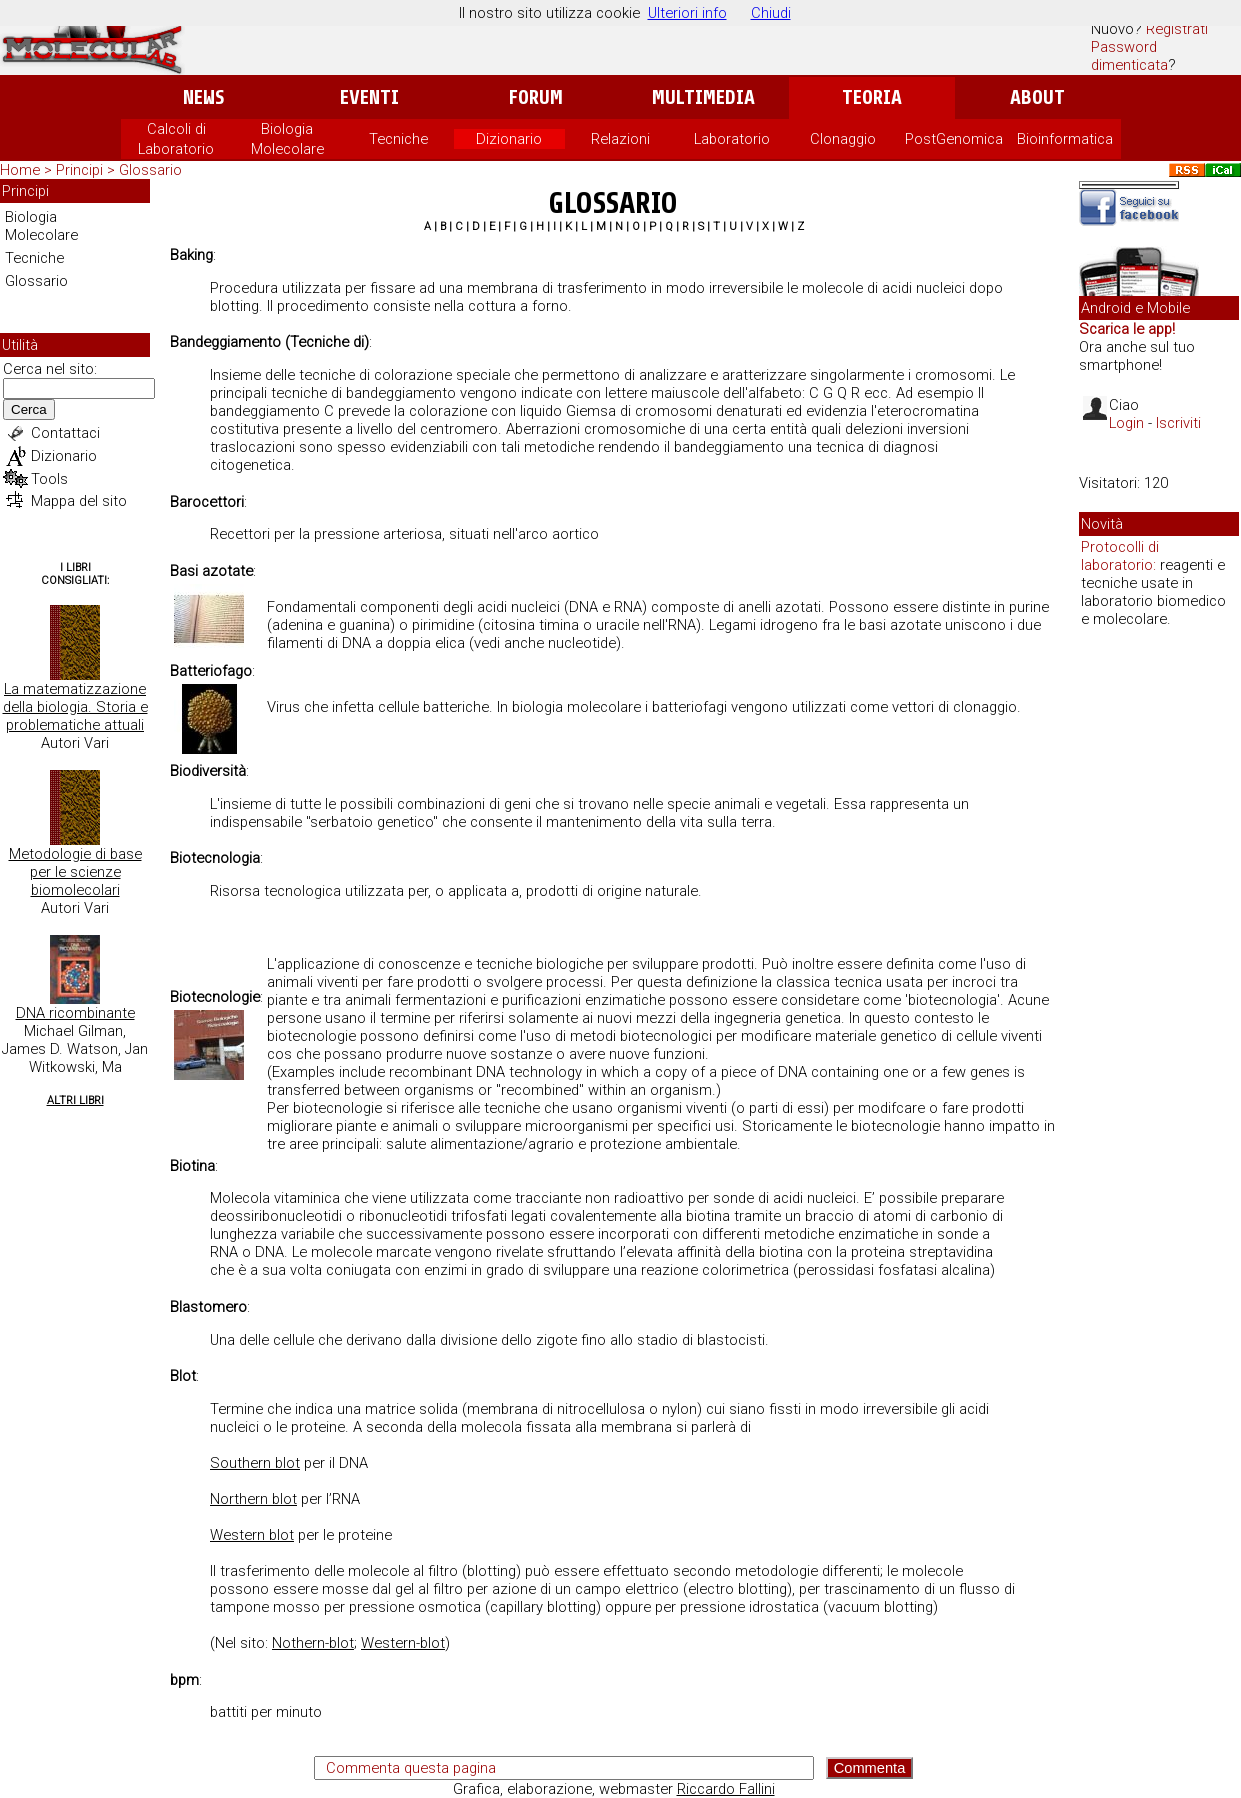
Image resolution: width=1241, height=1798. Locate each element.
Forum (535, 97)
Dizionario (509, 139)
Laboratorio (732, 139)
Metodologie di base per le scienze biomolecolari (75, 872)
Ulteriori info (687, 13)
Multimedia (703, 97)
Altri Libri (75, 1100)
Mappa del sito (79, 501)
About (1037, 97)
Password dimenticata (1129, 56)
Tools (49, 479)
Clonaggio (843, 139)
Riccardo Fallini (726, 1789)
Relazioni (620, 139)
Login (1126, 423)
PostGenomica (954, 139)
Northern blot (253, 1499)
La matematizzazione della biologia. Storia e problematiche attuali (75, 707)
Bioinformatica (1065, 139)
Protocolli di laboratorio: (1120, 556)
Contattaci (65, 433)
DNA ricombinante (75, 1013)
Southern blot (255, 1463)
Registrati (1177, 29)
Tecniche (398, 139)
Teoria (872, 97)
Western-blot (403, 1643)
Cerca (29, 409)
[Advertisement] (1159, 950)
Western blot (252, 1535)
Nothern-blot (313, 1643)
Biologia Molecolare (41, 226)
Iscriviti (1178, 423)
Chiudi (771, 13)
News (203, 97)
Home (20, 170)
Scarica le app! (1127, 329)
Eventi (369, 97)
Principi (79, 170)
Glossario (150, 170)
